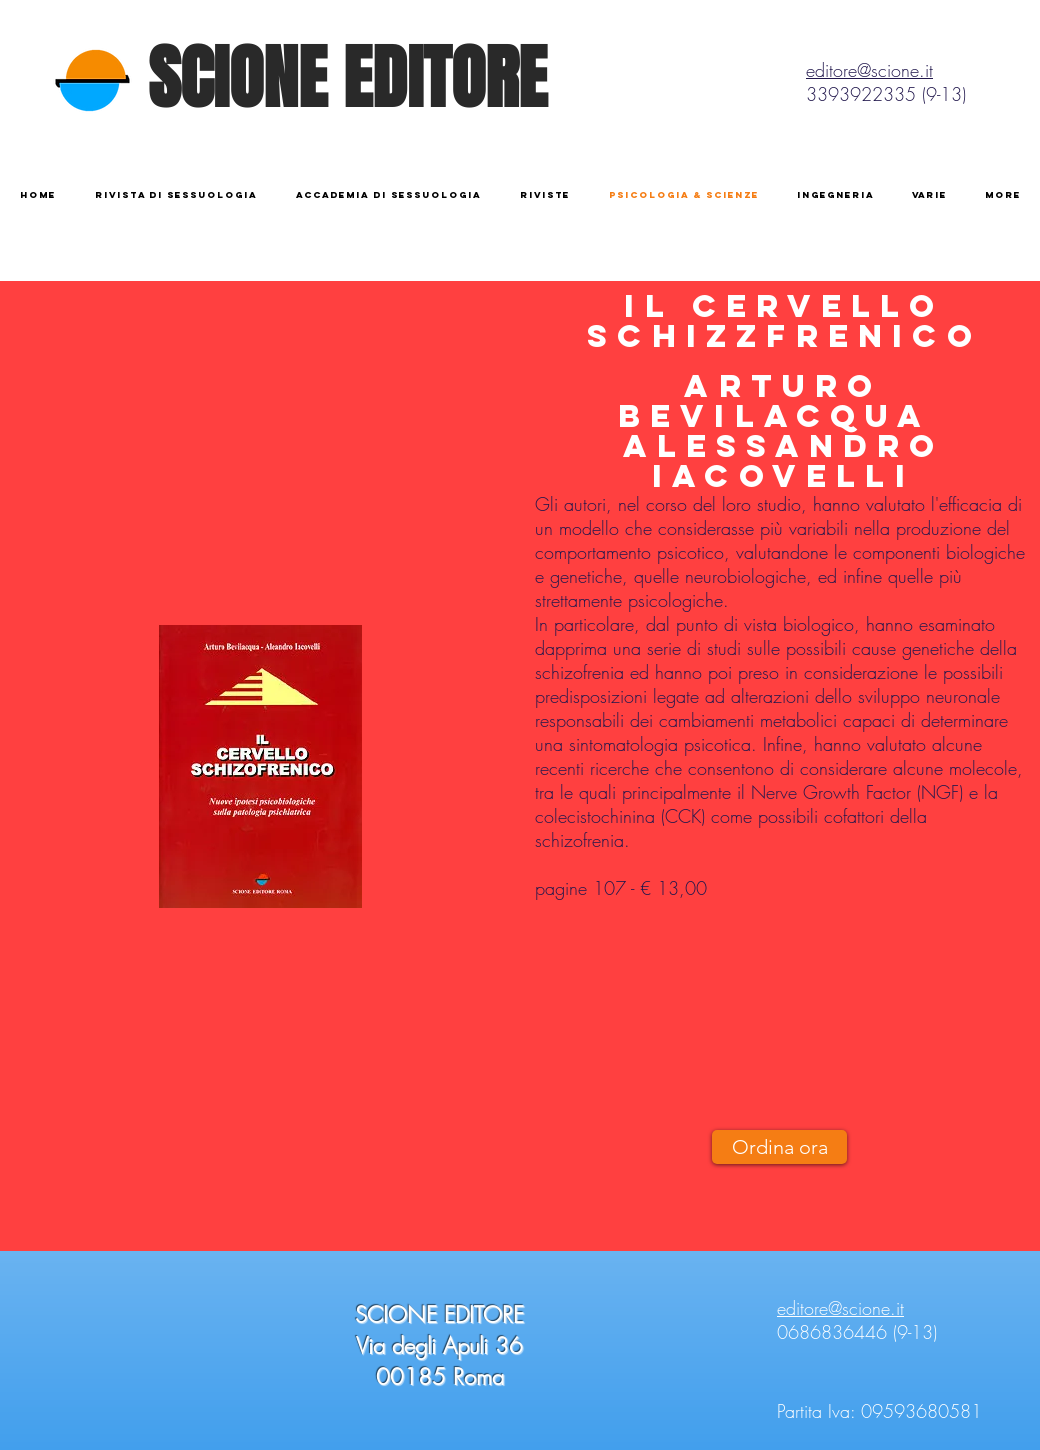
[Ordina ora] (779, 1147)
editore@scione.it (869, 70)
